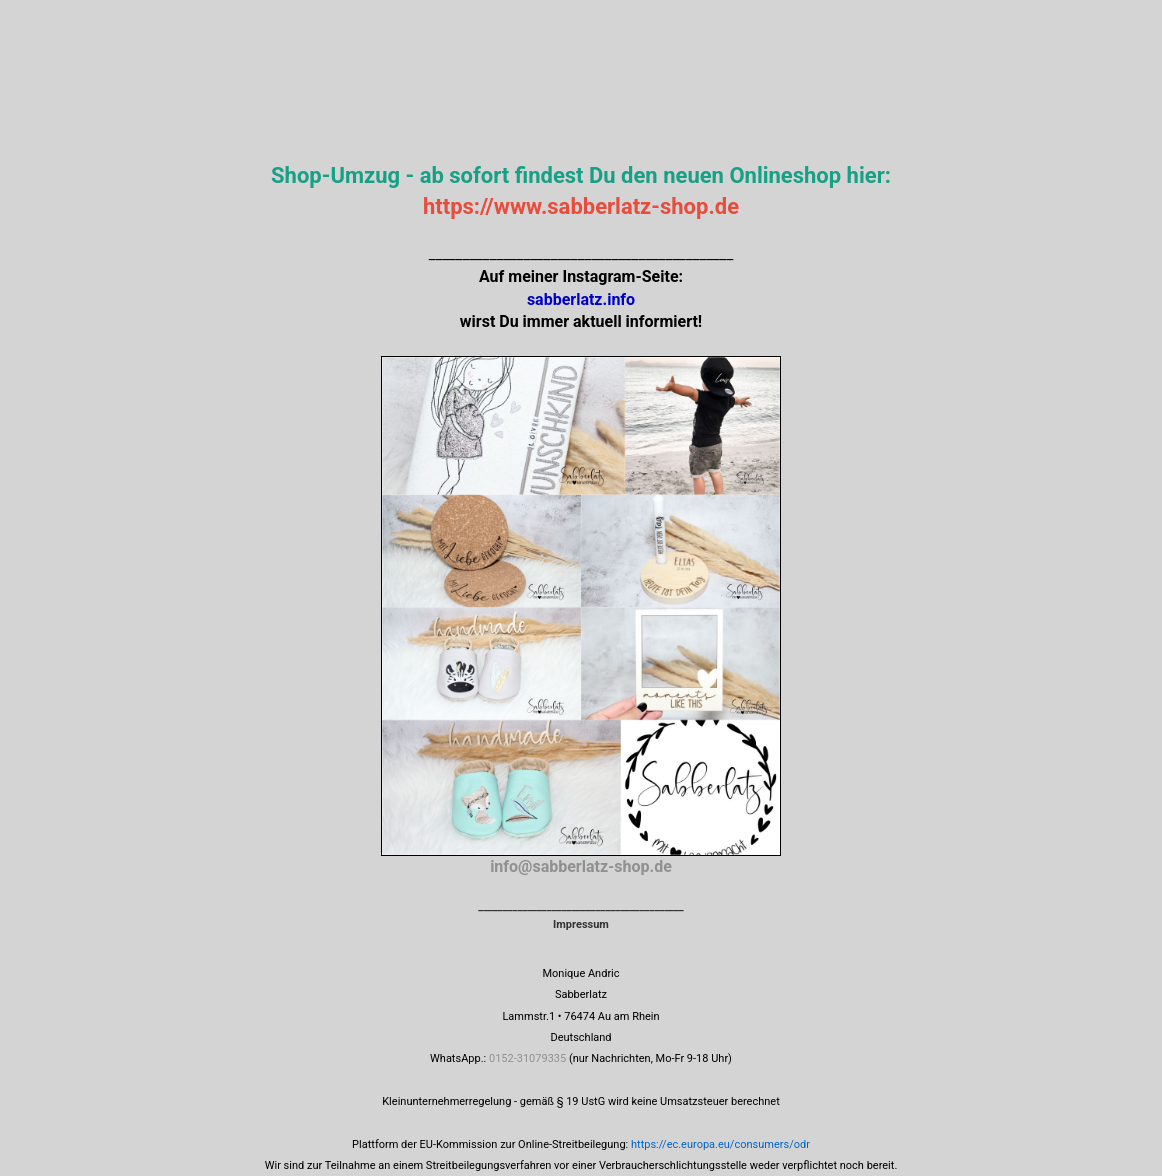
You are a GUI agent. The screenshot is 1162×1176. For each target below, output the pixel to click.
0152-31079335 (527, 1058)
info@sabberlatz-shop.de (581, 866)
